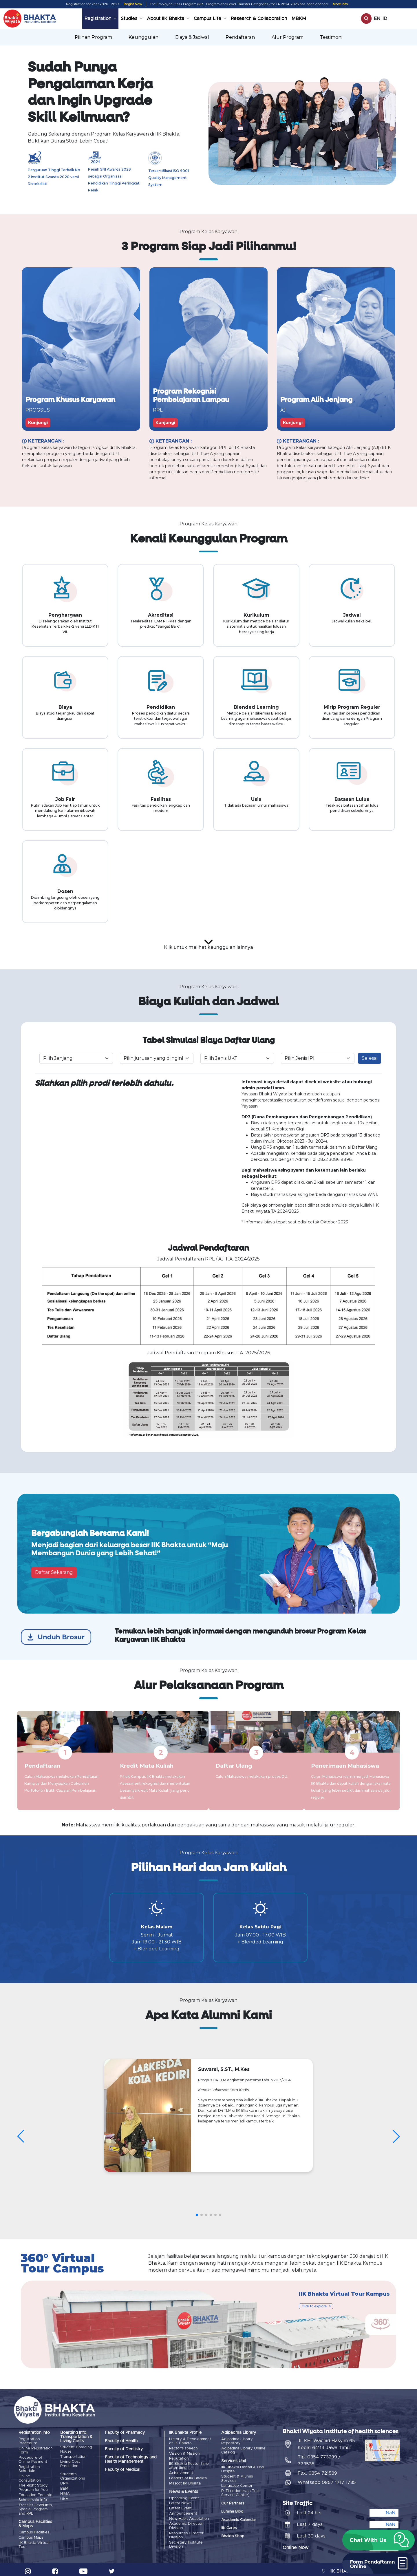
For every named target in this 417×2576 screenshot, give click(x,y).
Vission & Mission (184, 2453)
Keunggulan (143, 37)
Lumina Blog (232, 2511)
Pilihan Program (93, 37)
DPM (64, 2483)
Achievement (181, 2471)
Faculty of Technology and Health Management (131, 2460)
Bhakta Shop (232, 2535)
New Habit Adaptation (189, 2515)
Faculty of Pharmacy (125, 2433)
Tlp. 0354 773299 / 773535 (319, 2457)
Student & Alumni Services (237, 2478)
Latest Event (180, 2505)
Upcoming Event (184, 2496)
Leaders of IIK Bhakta (188, 2476)
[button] (378, 2540)
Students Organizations (72, 2476)
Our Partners (232, 2502)
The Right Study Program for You (33, 2486)
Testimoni (331, 37)
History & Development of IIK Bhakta (190, 2442)
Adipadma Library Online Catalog (243, 2450)
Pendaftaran (240, 37)
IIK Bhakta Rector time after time (189, 2465)
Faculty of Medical (122, 2470)
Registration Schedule (29, 2468)
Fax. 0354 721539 (317, 2469)
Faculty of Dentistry (124, 2450)
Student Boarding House (76, 2450)
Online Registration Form (36, 2450)
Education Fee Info (35, 2493)
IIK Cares (229, 2527)
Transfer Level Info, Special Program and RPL (36, 2507)
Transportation (73, 2457)
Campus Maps (31, 2534)
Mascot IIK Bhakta (185, 2481)
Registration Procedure (29, 2442)
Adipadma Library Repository (237, 2442)
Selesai (369, 1058)
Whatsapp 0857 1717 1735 (327, 2479)
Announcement (183, 2510)
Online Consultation (30, 2477)
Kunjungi (38, 422)
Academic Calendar (238, 2519)
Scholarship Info (33, 2498)
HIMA (65, 2492)
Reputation (179, 2458)
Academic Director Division (186, 2522)
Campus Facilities (34, 2530)
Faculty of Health (121, 2442)
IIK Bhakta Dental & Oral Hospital (242, 2469)
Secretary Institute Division (186, 2539)
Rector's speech (183, 2448)
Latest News (180, 2500)
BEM (64, 2488)
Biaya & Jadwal (192, 37)
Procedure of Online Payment (33, 2459)
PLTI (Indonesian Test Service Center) (240, 2492)
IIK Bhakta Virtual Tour (34, 2541)
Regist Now (133, 4)
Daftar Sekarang (54, 1572)
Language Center (237, 2485)
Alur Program (287, 37)
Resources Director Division (186, 2531)
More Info (340, 4)
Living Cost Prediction (70, 2464)
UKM (64, 2497)
